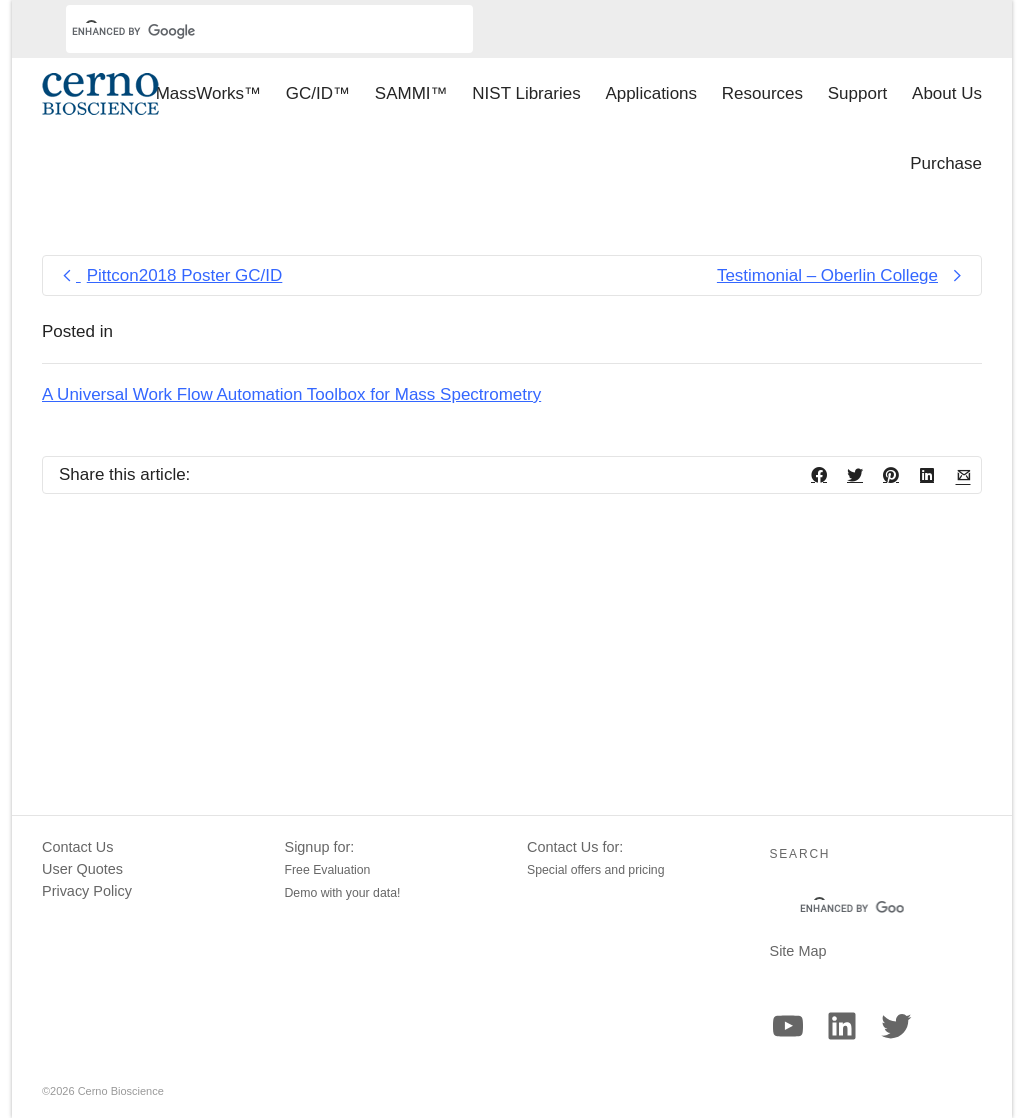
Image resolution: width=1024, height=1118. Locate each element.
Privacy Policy (87, 891)
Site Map (798, 951)
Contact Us (77, 847)
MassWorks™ (208, 93)
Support (858, 93)
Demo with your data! (343, 893)
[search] (245, 31)
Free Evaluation (328, 870)
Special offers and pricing (596, 870)
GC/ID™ (318, 93)
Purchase (946, 163)
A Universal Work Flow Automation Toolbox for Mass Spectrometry (291, 394)
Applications (651, 93)
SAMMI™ (411, 93)
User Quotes (82, 869)
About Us (947, 93)
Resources (762, 93)
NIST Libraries (526, 93)
